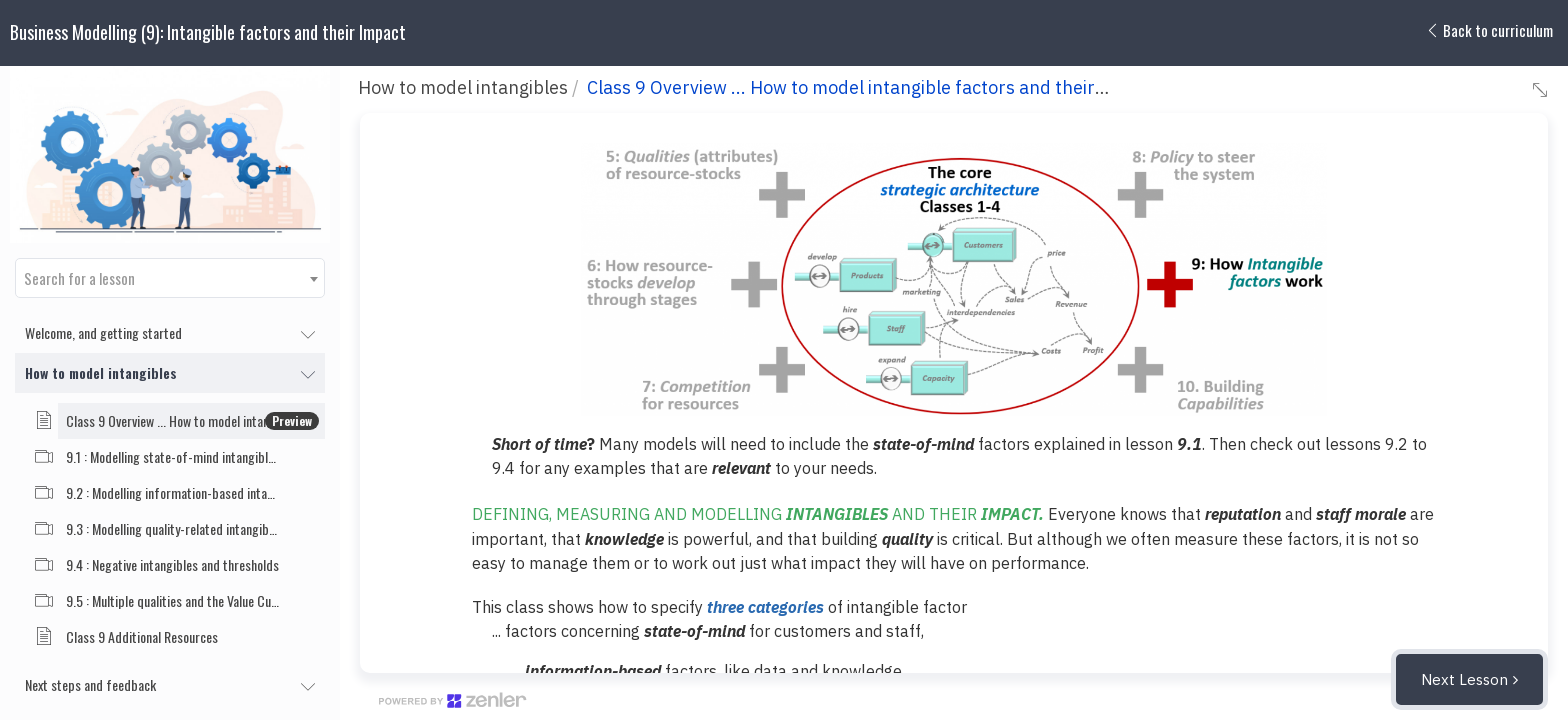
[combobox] (170, 278)
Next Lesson (1464, 679)
